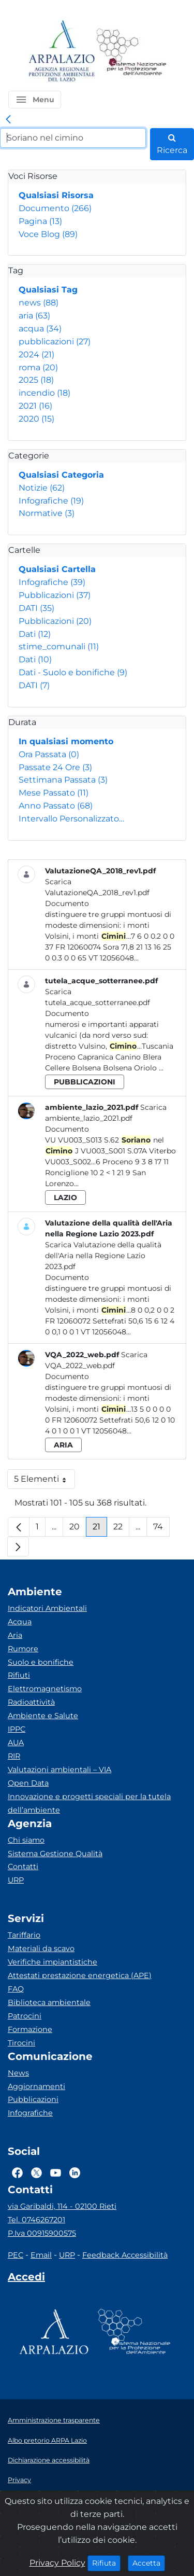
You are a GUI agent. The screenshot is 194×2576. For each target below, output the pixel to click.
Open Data (28, 1783)
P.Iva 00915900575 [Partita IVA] (42, 2233)
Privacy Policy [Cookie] (57, 2563)
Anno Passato (56, 806)
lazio (65, 1197)
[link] (8, 120)
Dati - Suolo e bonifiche (73, 672)
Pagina (40, 221)
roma (38, 367)
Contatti (23, 1866)
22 (121, 1529)
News (18, 2073)
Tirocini (21, 2043)
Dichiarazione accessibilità (48, 2460)
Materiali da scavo (41, 1948)
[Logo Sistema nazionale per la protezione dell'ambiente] (131, 52)
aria (34, 316)
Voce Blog (48, 234)
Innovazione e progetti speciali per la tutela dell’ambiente (89, 1803)
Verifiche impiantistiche (52, 1962)
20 (77, 1529)
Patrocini (24, 2016)
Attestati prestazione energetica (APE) (80, 1975)
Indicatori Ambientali (47, 1608)
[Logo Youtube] (55, 2172)
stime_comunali (59, 646)
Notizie (42, 488)
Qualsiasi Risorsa (56, 195)
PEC (15, 2255)
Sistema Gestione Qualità (55, 1853)
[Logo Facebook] (17, 2172)
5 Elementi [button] (44, 1481)
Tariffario (24, 1935)
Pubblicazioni (55, 595)
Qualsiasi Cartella (57, 569)
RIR (14, 1756)
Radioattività (31, 1702)
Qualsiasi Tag (48, 290)
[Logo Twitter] (36, 2172)
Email (41, 2255)
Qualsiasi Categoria (61, 475)
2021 (35, 406)
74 (161, 1529)
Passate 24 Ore (55, 767)
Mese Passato (53, 793)
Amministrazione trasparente (54, 2420)
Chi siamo (26, 1840)
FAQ (16, 1989)
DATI (36, 608)
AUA (16, 1742)
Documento (55, 208)
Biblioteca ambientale (49, 2002)
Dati (35, 634)
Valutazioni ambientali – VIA (59, 1769)
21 (100, 1529)
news (38, 303)
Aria (15, 1635)
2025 (36, 380)
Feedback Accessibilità (125, 2255)
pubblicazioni (55, 341)
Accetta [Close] (148, 2562)
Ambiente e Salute (43, 1715)
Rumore (23, 1648)
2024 (36, 354)
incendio (44, 393)
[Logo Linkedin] (74, 2172)
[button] (34, 99)
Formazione (30, 2029)
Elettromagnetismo (45, 1688)
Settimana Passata (63, 780)
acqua (40, 328)
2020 (36, 419)
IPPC (16, 1729)
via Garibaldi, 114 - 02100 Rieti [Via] (62, 2206)
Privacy (19, 2480)
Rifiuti (19, 1675)
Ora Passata (49, 754)
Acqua (20, 1621)
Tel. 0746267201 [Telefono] (36, 2219)
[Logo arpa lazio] (61, 52)
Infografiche (51, 501)
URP (16, 1880)
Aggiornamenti (36, 2086)
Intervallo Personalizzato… (71, 819)
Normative (46, 513)
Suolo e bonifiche (40, 1662)
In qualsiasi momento (66, 741)
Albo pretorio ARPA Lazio (47, 2440)
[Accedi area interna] (26, 2279)
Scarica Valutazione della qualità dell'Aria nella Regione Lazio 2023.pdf (103, 1255)
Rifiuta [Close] (106, 2562)
